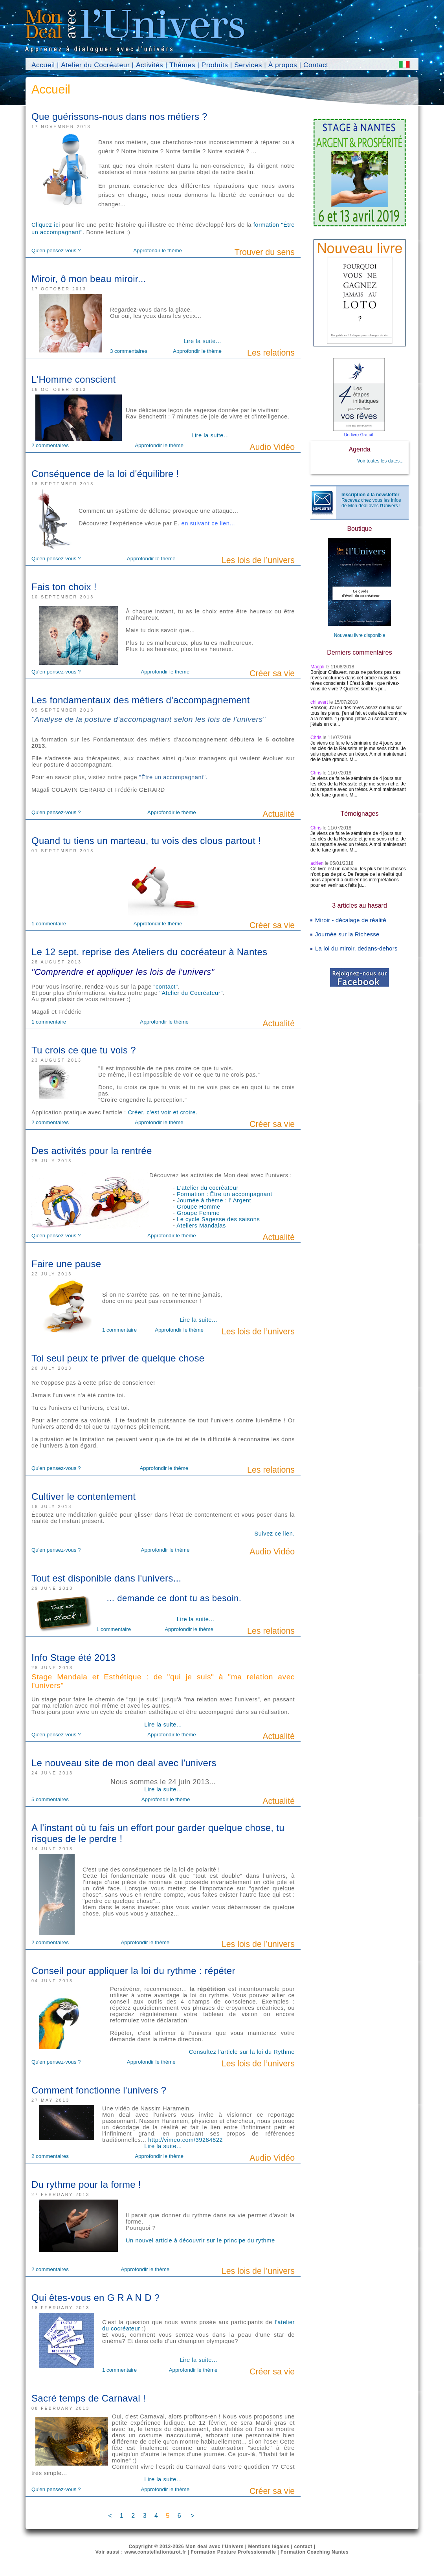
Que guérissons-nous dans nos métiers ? (119, 116)
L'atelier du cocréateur (208, 1188)
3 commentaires (128, 351)
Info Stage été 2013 (73, 1657)
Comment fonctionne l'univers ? (98, 2090)
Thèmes (182, 65)
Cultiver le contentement (83, 1496)
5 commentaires (50, 1799)
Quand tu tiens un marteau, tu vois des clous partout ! (146, 840)
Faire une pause (66, 1264)
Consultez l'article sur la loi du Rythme (242, 2052)
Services (248, 65)
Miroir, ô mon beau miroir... (88, 278)
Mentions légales (269, 2546)
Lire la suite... (202, 341)
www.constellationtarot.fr (155, 2552)
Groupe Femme (198, 1213)
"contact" (165, 986)
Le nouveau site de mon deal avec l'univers (123, 1763)
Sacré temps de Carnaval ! (88, 2398)
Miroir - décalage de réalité (350, 920)
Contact (315, 65)
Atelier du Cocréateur (95, 65)
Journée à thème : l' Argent (214, 1200)
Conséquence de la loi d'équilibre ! (105, 473)
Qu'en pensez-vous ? (56, 250)
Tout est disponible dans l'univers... (106, 1578)
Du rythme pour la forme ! (86, 2184)
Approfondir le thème (157, 250)
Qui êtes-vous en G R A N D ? (95, 2297)
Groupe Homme (198, 1207)
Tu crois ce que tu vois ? (83, 1050)
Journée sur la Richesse (347, 934)
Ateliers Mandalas (201, 1225)
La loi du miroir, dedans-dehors (356, 948)
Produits (215, 65)
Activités (149, 65)
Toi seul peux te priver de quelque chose (117, 1358)
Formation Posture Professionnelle (233, 2552)
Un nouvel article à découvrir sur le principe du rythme (200, 2240)
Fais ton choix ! (64, 587)
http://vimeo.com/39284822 (185, 2140)
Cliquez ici (45, 225)
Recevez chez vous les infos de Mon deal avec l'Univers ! (371, 500)
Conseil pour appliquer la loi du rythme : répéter (133, 1970)
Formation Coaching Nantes (315, 2552)
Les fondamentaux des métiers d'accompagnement (140, 700)
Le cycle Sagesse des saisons (218, 1219)
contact (303, 2546)
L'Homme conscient (73, 379)
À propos (282, 65)
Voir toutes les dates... (380, 461)
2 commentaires (50, 445)
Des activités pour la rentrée (91, 1150)
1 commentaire (48, 924)
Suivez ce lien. (275, 1533)
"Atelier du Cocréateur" (191, 993)
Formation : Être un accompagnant (224, 1194)
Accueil (43, 65)
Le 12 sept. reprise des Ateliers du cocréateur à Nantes (149, 952)
